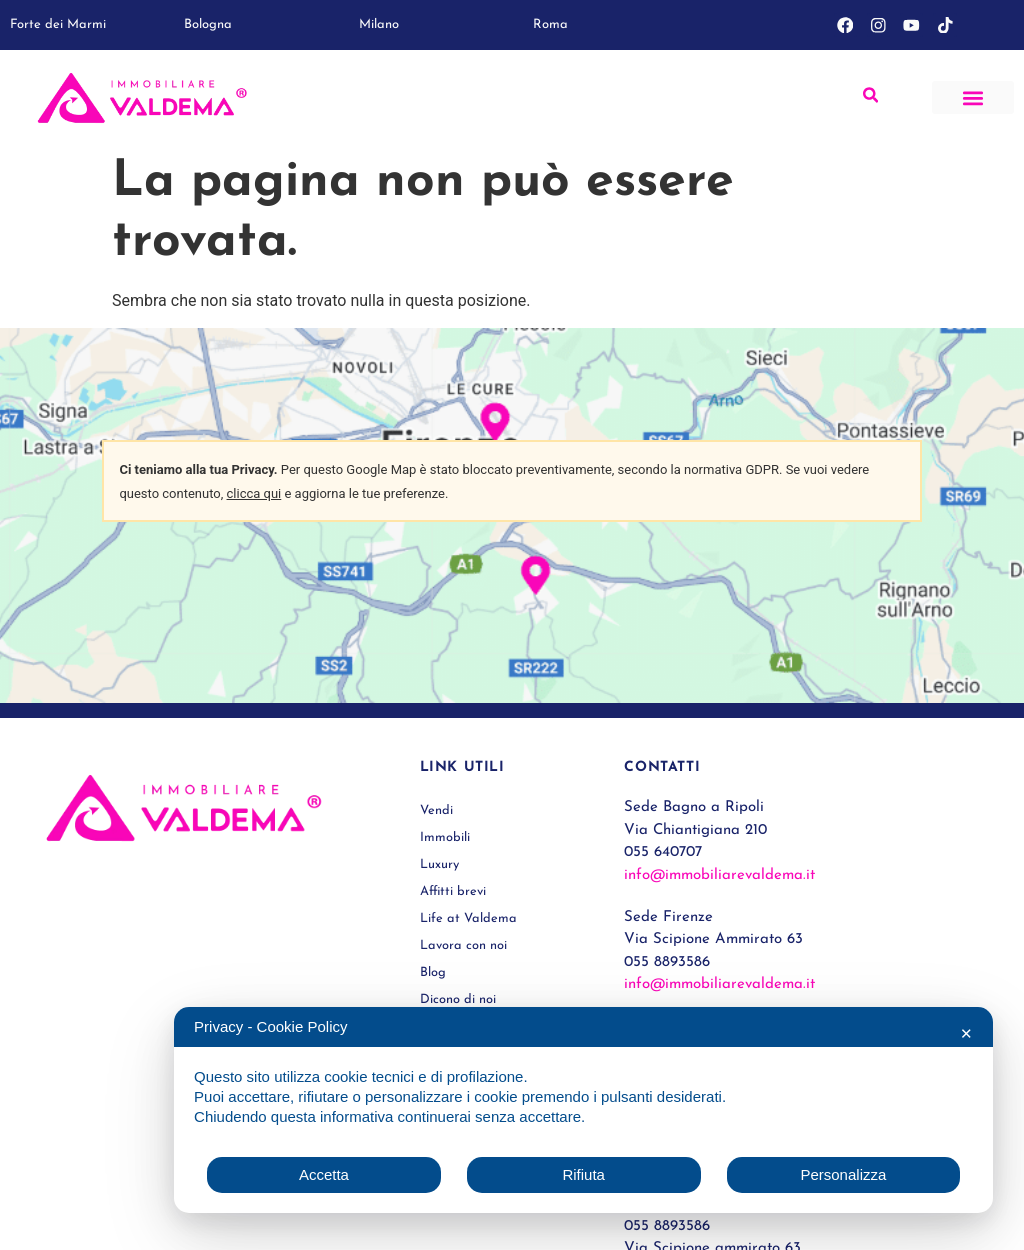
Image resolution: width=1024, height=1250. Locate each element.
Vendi (436, 810)
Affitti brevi (453, 891)
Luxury (439, 864)
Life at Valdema (468, 918)
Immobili (445, 837)
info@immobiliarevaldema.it (719, 875)
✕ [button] (966, 1033)
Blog (433, 972)
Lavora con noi (463, 945)
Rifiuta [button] (583, 1174)
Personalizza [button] (843, 1174)
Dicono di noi (458, 999)
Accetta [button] (324, 1174)
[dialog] (583, 1110)
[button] (973, 97)
